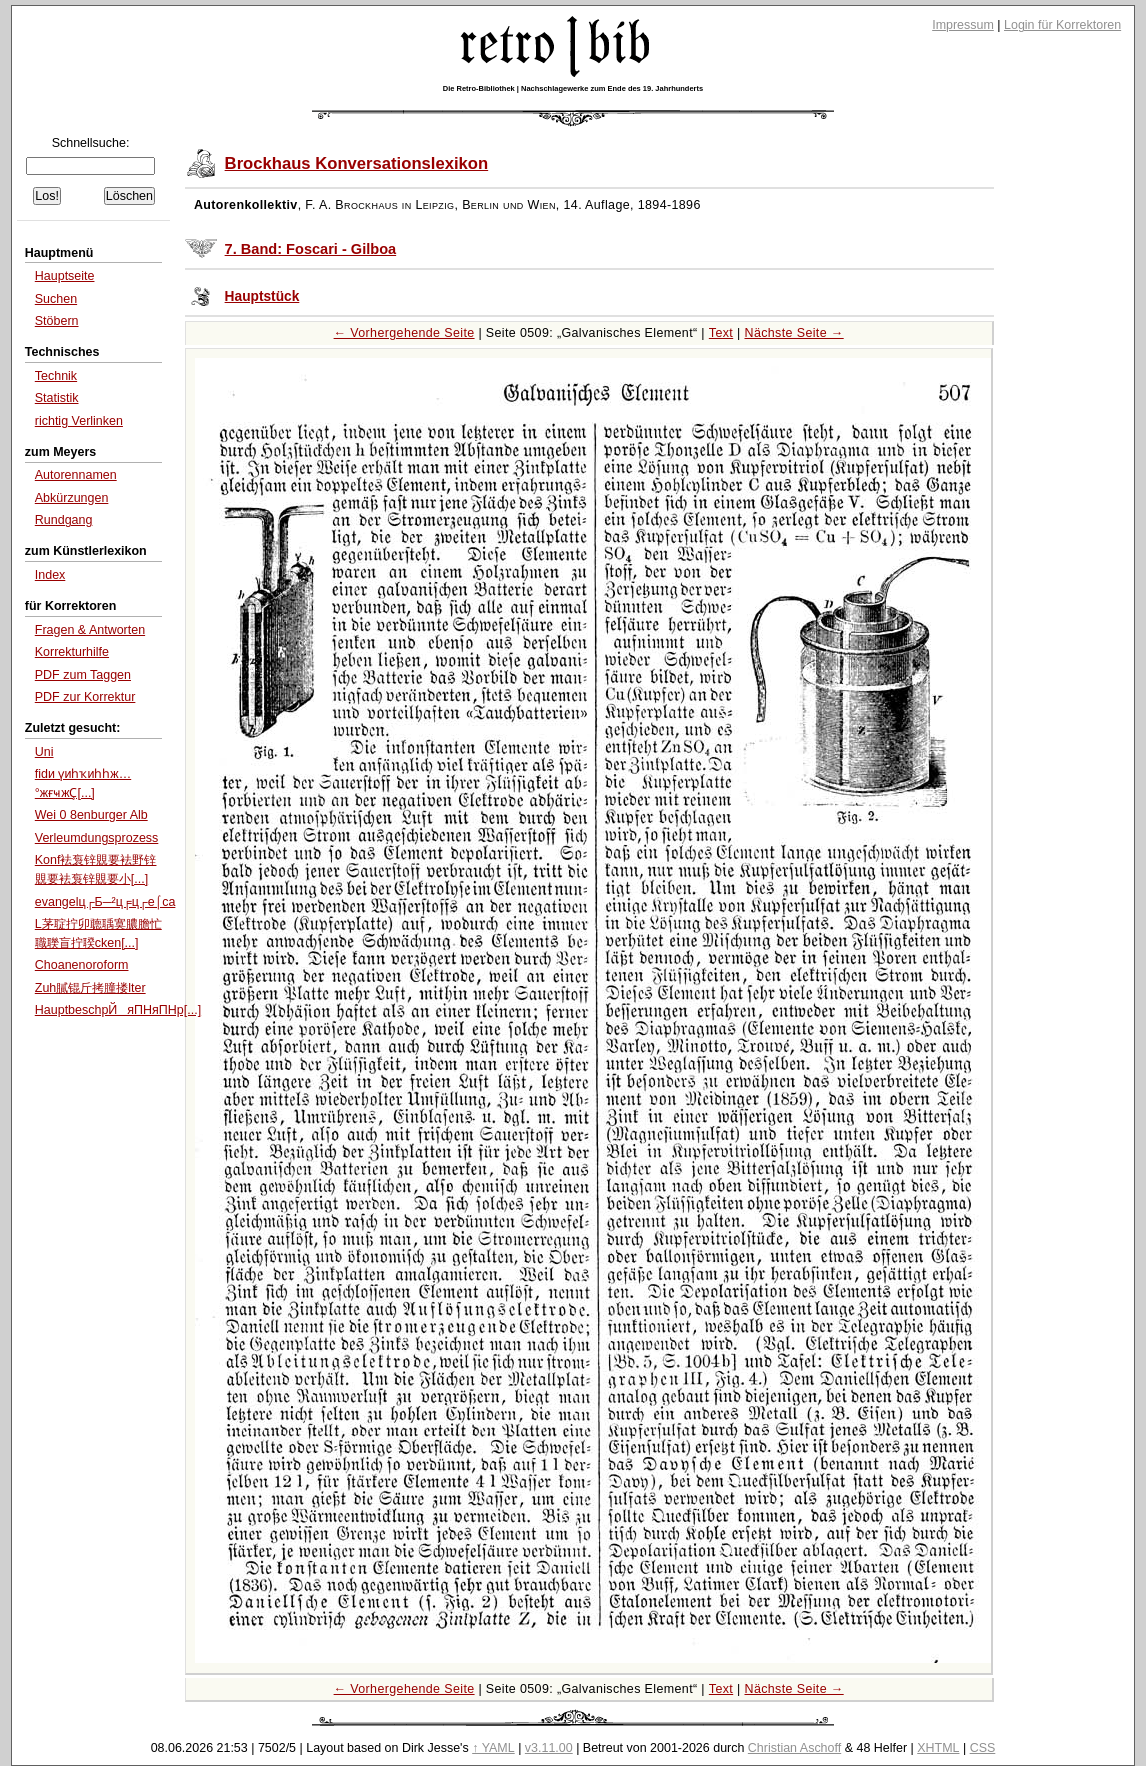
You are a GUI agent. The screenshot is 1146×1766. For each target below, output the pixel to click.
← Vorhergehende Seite (404, 333)
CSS (983, 1748)
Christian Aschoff (794, 1748)
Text (721, 333)
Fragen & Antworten (90, 630)
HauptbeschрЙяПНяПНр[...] (118, 1010)
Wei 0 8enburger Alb (91, 815)
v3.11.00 (549, 1748)
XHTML (938, 1748)
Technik (56, 376)
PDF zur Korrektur (85, 697)
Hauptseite (65, 276)
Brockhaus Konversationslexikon (357, 163)
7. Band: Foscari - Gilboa (311, 249)
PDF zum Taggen (83, 675)
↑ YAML (493, 1748)
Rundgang (64, 520)
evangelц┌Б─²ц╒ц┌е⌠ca (105, 902)
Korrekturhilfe (72, 652)
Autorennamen (76, 475)
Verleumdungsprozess (97, 838)
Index (50, 575)
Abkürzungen (72, 498)
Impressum (963, 25)
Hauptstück (262, 296)
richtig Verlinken (79, 421)
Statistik (57, 398)
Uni (44, 752)
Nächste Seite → (794, 333)
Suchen (56, 299)
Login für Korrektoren (1062, 25)
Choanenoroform (82, 965)
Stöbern (57, 321)
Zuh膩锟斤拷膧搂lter (90, 988)
